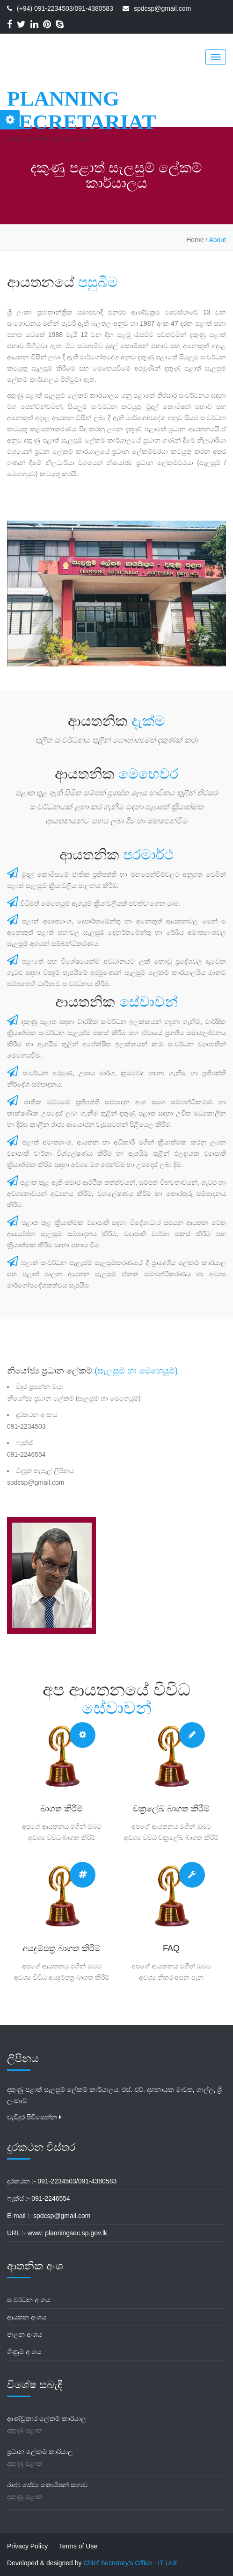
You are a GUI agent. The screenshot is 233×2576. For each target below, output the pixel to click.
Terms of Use (78, 2546)
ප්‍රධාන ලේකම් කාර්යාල (40, 2451)
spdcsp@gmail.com (162, 8)
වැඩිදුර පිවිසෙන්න (34, 2117)
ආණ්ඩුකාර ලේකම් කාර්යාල (46, 2418)
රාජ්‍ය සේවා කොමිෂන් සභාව (47, 2485)
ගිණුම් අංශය (24, 2351)
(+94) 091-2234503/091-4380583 (65, 8)
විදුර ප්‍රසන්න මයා (40, 1386)
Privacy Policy (27, 2546)
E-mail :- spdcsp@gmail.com (48, 2215)
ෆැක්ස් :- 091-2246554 (38, 2198)
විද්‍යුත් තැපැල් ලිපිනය (45, 1470)
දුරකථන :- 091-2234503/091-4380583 (61, 2181)
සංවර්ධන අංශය (28, 2300)
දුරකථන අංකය (37, 1414)
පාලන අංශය (24, 2334)
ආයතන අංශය (26, 2317)
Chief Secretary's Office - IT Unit (130, 2563)
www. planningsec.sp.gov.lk (67, 2233)
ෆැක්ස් (24, 1442)
